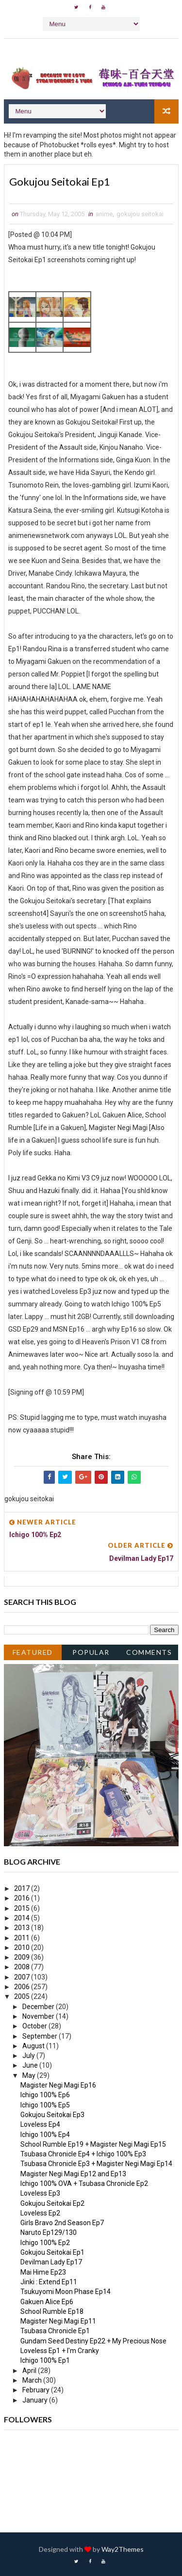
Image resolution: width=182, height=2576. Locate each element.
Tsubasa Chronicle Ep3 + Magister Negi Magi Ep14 (96, 2164)
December (39, 2007)
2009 (22, 1957)
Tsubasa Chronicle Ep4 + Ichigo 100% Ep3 (83, 2154)
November (39, 2016)
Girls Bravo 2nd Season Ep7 (62, 2223)
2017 (22, 1888)
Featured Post (33, 1654)
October (35, 2026)
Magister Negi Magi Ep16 (58, 2085)
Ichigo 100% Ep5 (45, 2105)
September (40, 2036)
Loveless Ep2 (40, 2213)
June (30, 2066)
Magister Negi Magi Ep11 (58, 2321)
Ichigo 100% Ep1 (45, 2361)
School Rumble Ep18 (51, 2311)
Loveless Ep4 (40, 2124)
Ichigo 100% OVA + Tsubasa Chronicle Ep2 (84, 2183)
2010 (22, 1947)
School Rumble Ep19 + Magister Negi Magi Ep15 (93, 2144)
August (34, 2046)
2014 (22, 1918)
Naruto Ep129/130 (48, 2233)
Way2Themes (122, 2549)
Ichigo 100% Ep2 (45, 2242)
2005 (22, 1997)
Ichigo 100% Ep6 (45, 2095)
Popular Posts (91, 1654)
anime (104, 214)
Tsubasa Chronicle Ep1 (55, 2331)
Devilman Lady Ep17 (51, 2262)
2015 (22, 1908)
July (29, 2055)
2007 (22, 1977)
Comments (149, 1652)
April (30, 2370)
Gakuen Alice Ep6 (46, 2302)
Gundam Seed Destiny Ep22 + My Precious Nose (93, 2341)
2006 (22, 1987)
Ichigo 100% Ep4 (45, 2134)
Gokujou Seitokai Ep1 (52, 2252)
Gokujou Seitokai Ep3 (52, 2115)
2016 (22, 1898)
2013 (22, 1928)
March (32, 2380)
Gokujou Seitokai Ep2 (52, 2203)
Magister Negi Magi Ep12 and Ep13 (73, 2174)
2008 (22, 1967)
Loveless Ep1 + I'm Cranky (59, 2351)
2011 (22, 1938)
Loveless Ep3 (40, 2194)
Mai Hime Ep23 (43, 2272)
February (36, 2390)
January (35, 2400)
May (29, 2075)
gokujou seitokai (140, 214)
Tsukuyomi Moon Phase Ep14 (65, 2292)
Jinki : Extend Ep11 (48, 2282)
